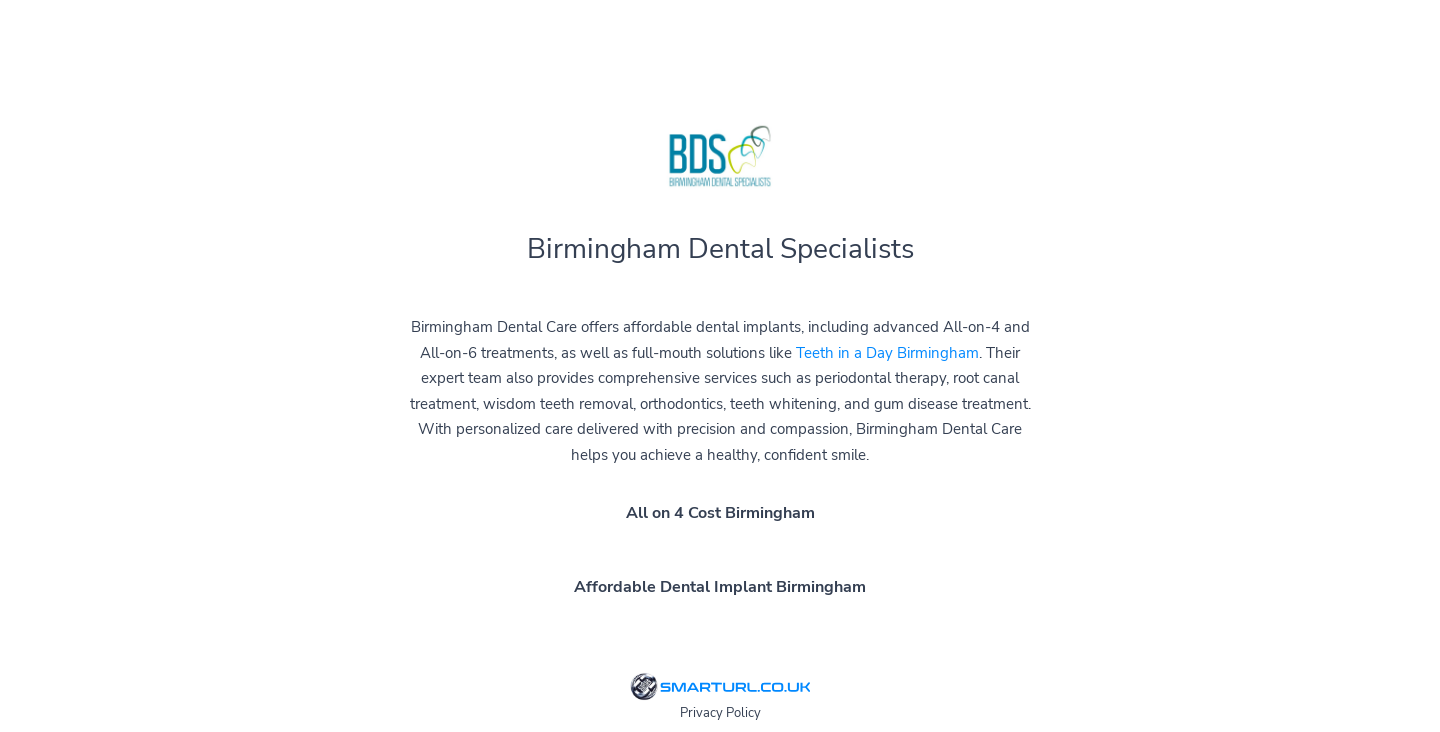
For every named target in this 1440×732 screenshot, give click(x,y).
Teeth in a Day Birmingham (887, 353)
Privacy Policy (720, 713)
